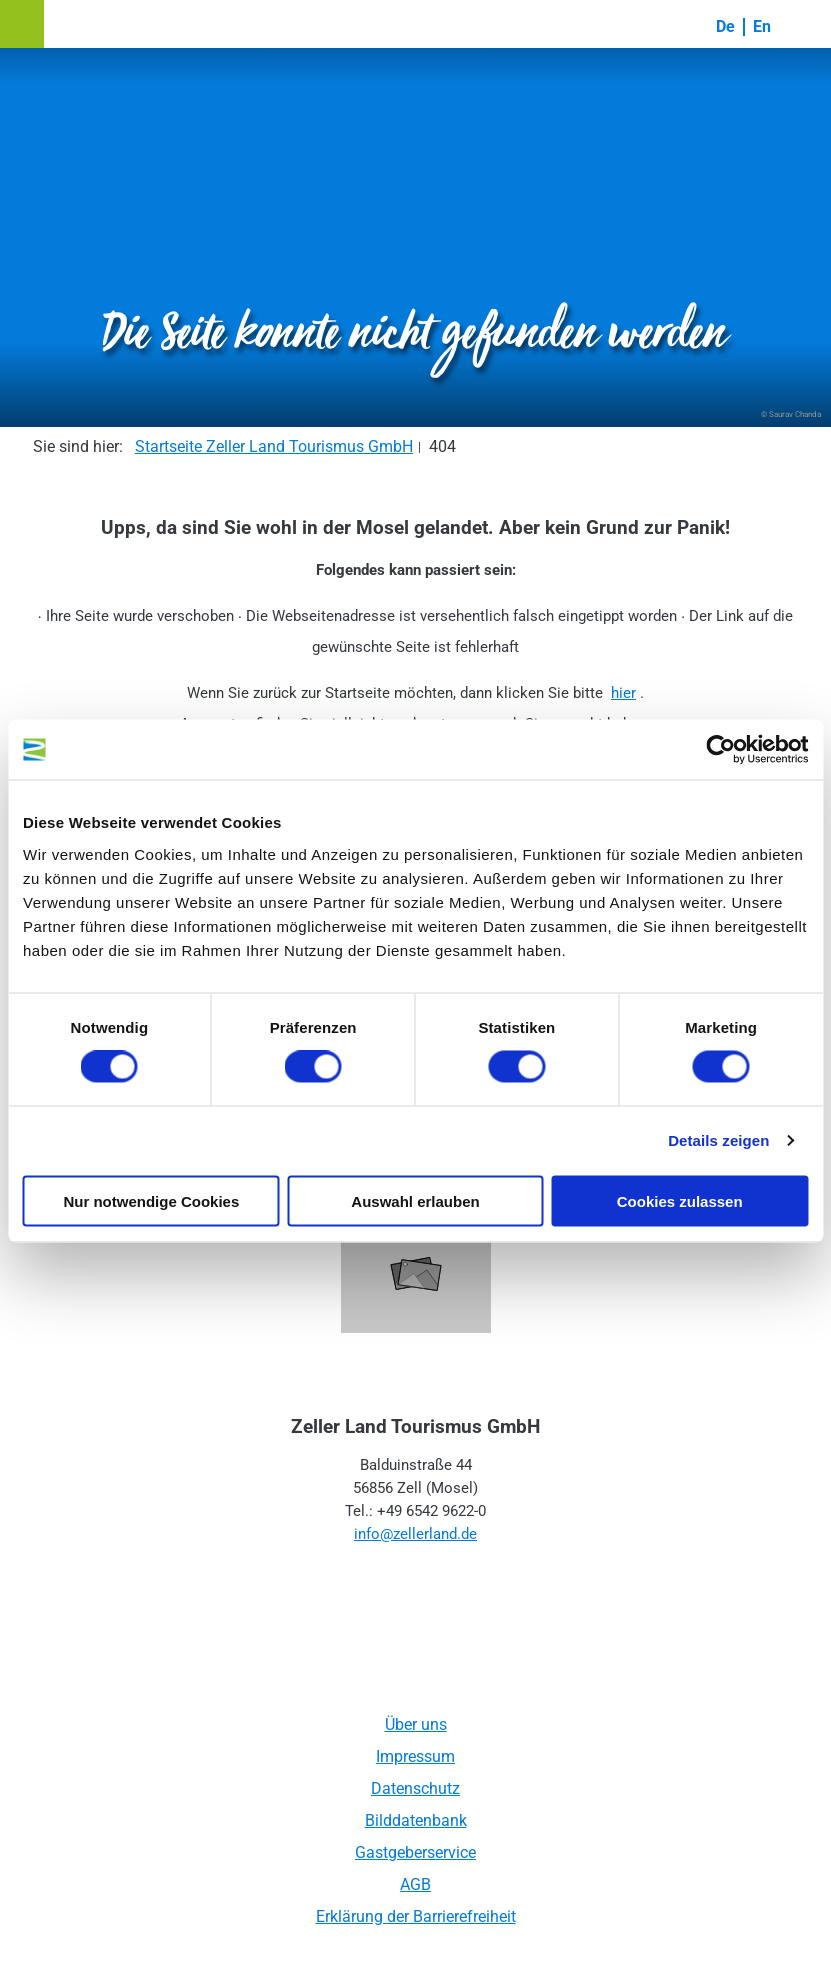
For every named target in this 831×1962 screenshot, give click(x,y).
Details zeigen (718, 1140)
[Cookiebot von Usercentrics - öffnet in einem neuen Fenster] (720, 750)
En (762, 26)
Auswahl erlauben (415, 1200)
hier (623, 693)
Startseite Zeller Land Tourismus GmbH (274, 446)
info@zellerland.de (415, 1534)
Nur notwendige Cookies (151, 1200)
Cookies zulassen (680, 1200)
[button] (22, 24)
